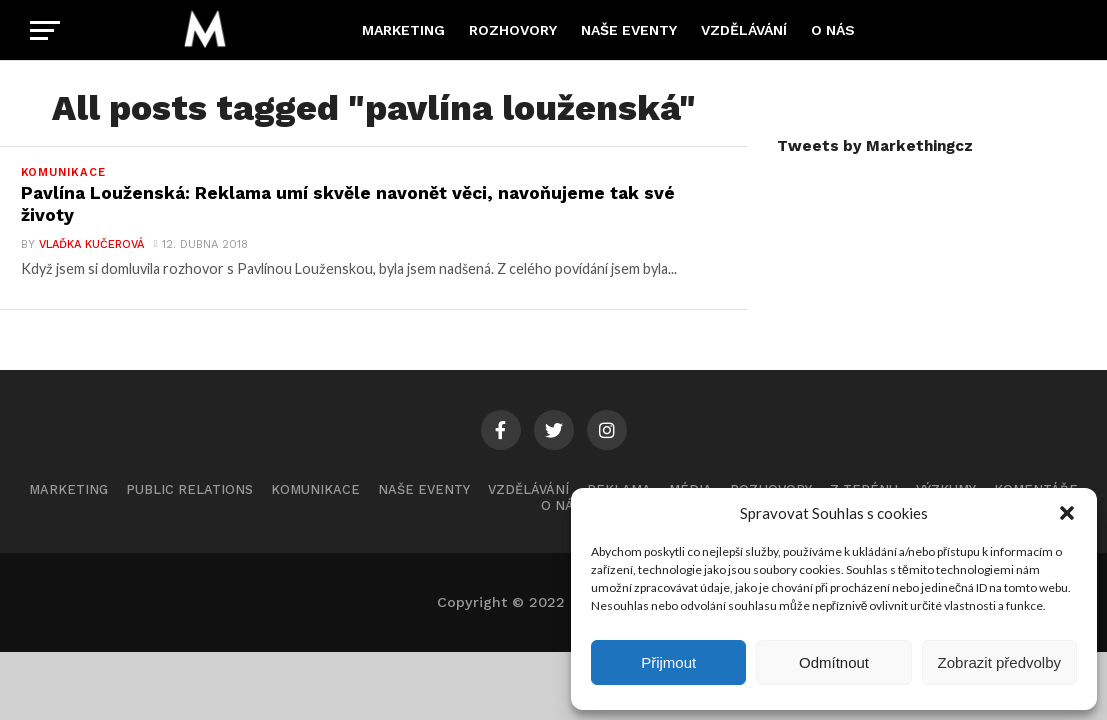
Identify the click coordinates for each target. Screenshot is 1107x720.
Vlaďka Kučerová (91, 244)
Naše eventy (629, 30)
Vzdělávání (744, 30)
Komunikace (315, 489)
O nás (833, 30)
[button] (1067, 513)
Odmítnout (834, 662)
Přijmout (668, 662)
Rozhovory (513, 30)
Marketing (403, 30)
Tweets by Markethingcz (875, 146)
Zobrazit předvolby (999, 662)
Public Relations (189, 489)
